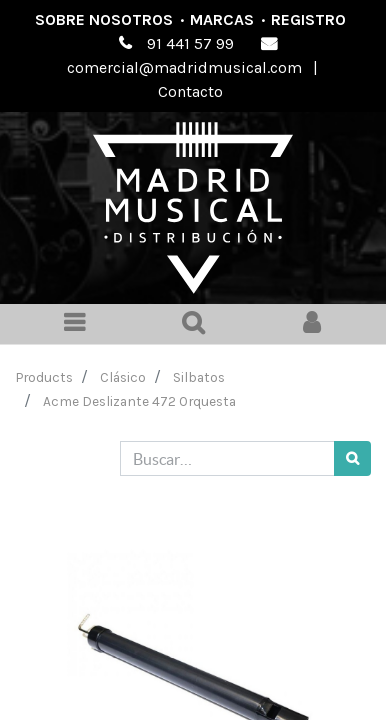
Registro (308, 19)
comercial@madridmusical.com (184, 67)
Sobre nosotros (104, 19)
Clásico (123, 377)
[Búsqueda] (352, 458)
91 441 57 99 (190, 43)
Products (44, 377)
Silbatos (199, 377)
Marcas (222, 19)
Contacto (190, 91)
